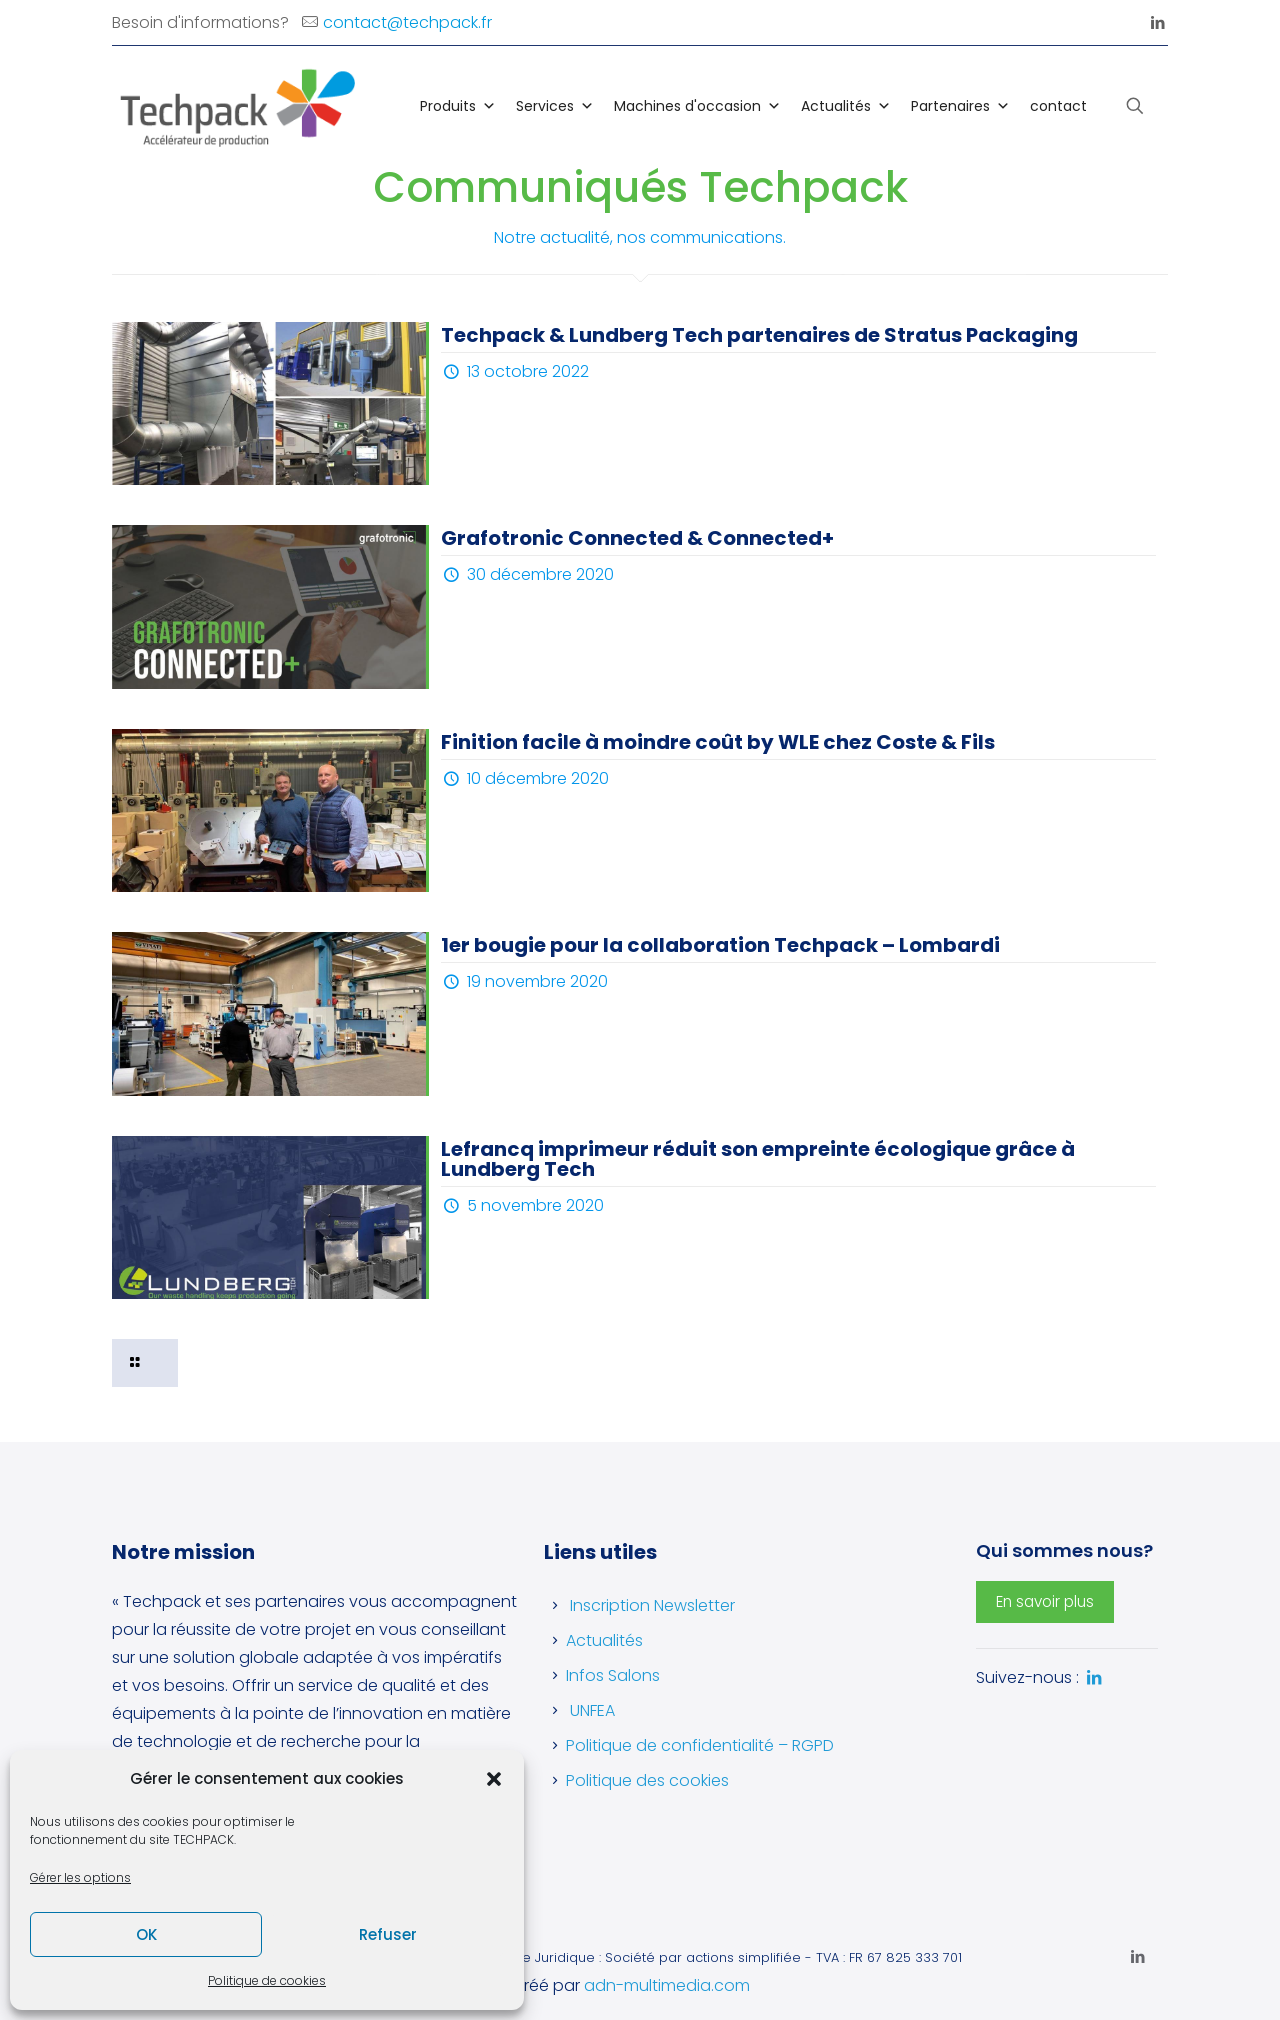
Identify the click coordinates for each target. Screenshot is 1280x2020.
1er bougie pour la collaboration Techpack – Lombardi (720, 945)
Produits (458, 106)
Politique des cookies (647, 1780)
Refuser (388, 1934)
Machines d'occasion (697, 106)
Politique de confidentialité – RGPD (700, 1745)
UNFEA (592, 1710)
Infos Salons (613, 1675)
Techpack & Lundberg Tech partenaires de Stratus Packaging (759, 335)
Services (555, 106)
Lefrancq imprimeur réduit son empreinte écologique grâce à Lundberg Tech (758, 1159)
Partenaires (960, 106)
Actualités (846, 106)
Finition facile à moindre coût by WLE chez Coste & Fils (718, 742)
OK (146, 1934)
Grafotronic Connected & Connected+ (637, 538)
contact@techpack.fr (407, 22)
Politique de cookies (267, 1980)
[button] (494, 1779)
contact (1058, 106)
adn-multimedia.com (667, 1985)
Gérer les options (80, 1877)
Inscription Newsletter (652, 1605)
